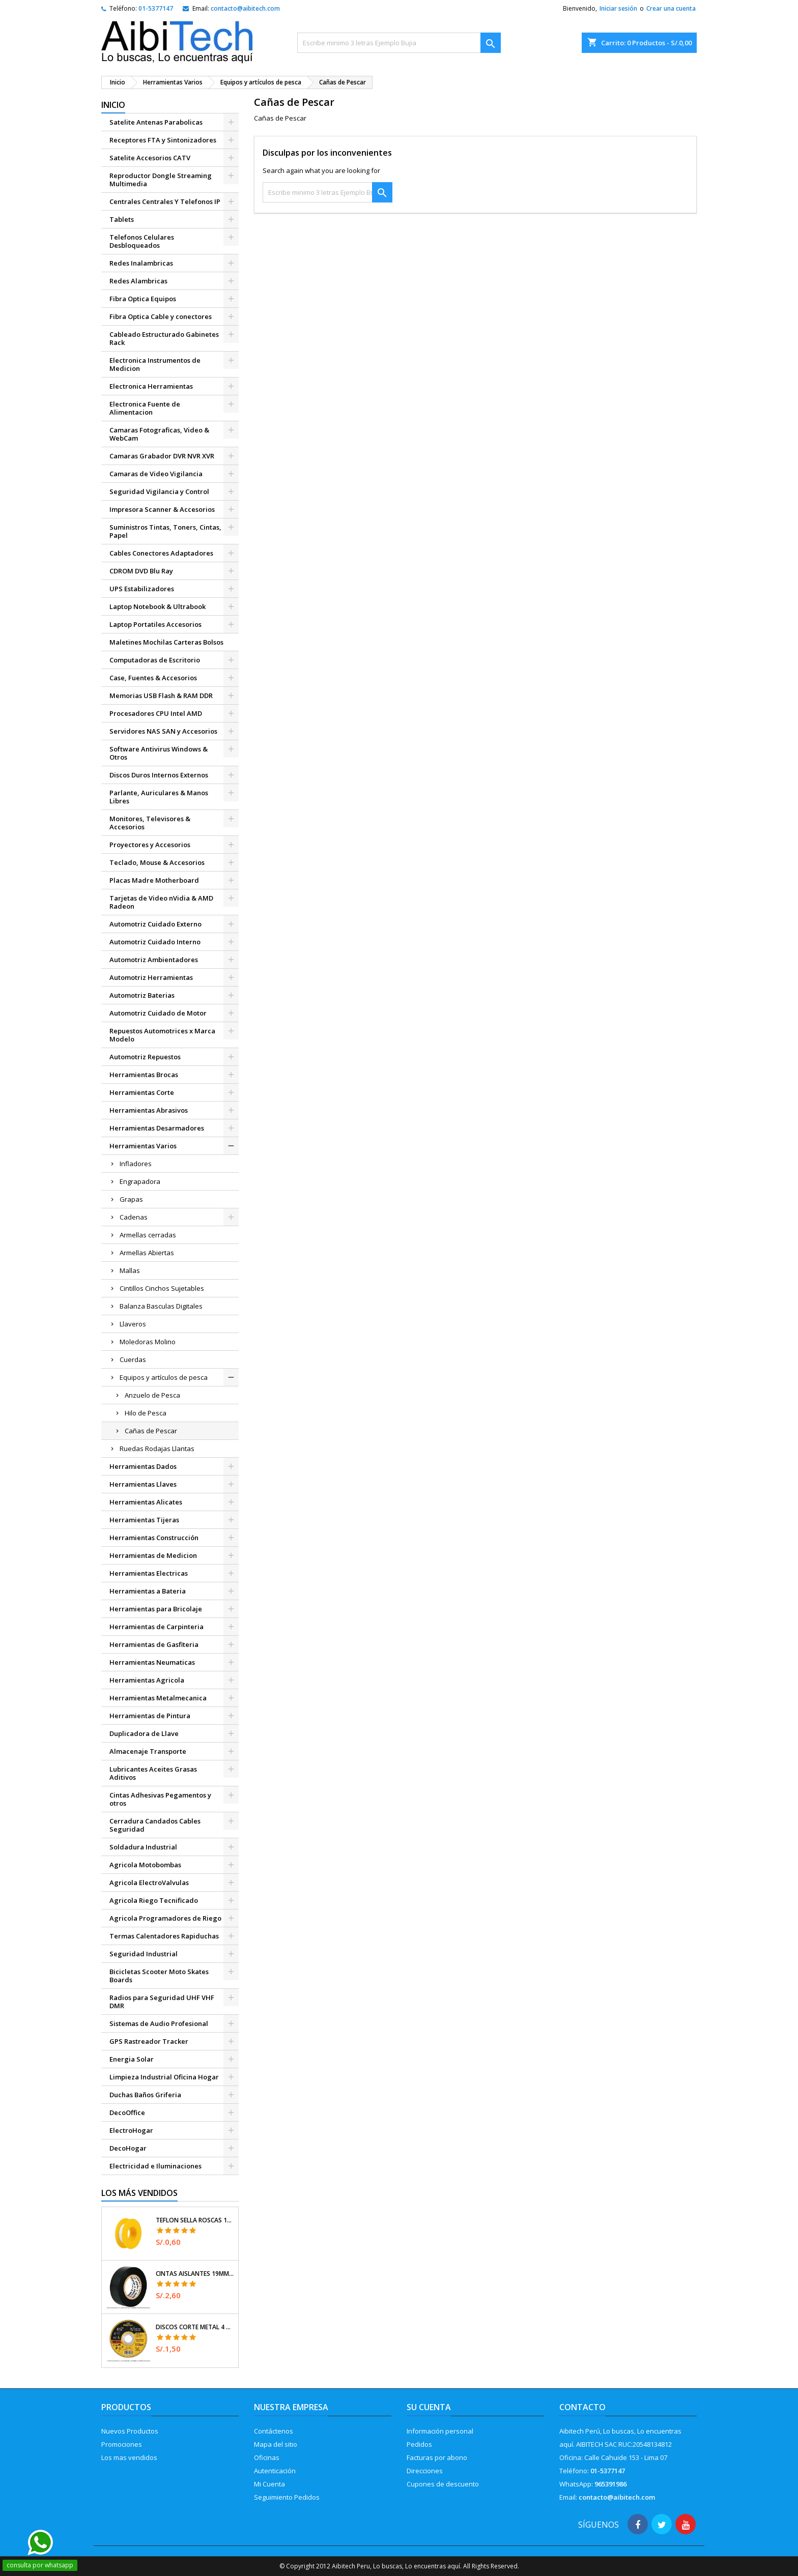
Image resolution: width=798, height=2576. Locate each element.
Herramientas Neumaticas (152, 1662)
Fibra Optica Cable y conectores (160, 316)
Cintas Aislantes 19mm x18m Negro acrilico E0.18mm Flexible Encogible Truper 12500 (195, 2274)
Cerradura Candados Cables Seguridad (155, 1825)
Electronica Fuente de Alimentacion (144, 408)
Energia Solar (131, 2059)
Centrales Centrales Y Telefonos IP (164, 201)
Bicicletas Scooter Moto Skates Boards (159, 1975)
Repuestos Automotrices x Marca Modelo (162, 1035)
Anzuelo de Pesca (152, 1395)
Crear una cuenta (671, 8)
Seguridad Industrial (143, 1953)
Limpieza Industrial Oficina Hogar (164, 2076)
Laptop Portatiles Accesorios (155, 624)
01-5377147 (155, 8)
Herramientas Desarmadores (156, 1128)
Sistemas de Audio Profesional (158, 2023)
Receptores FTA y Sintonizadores (162, 139)
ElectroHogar (131, 2130)
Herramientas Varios (143, 1145)
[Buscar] (399, 43)
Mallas (130, 1270)
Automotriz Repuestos (145, 1056)
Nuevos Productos (129, 2431)
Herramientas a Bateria (147, 1591)
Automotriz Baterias (142, 995)
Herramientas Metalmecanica (158, 1697)
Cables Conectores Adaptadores (161, 553)
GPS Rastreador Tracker (148, 2041)
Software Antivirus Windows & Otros (158, 753)
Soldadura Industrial (143, 1846)
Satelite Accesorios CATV (149, 157)
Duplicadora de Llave (144, 1733)
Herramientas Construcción (153, 1537)
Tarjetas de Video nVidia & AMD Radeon (161, 902)
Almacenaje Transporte (147, 1751)
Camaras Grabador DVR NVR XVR (161, 455)
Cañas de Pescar (151, 1430)
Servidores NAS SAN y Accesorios (163, 731)
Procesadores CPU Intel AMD (155, 713)
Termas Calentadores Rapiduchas (164, 1936)
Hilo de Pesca (145, 1412)
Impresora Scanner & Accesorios (162, 509)
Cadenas (134, 1217)
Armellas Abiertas (147, 1252)
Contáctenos (273, 2431)
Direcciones (425, 2470)
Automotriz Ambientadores (153, 959)
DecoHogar (128, 2148)
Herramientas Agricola (146, 1680)
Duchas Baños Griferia (145, 2094)
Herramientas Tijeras (144, 1519)
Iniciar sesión (618, 8)
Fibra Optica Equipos (142, 298)
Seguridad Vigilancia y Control (159, 491)
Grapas (131, 1199)
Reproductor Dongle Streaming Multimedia (160, 179)
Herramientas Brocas (143, 1074)
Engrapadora (140, 1181)
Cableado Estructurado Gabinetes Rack (164, 338)
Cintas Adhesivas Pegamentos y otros (160, 1799)
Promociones (121, 2444)
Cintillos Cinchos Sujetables (162, 1288)
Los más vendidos (139, 2192)
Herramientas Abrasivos (148, 1110)
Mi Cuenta (269, 2483)
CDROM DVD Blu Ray (141, 570)
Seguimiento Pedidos (287, 2497)
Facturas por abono (437, 2457)
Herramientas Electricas (148, 1573)
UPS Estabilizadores (141, 588)
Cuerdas (133, 1359)
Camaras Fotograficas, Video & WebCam (159, 434)
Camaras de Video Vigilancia (156, 473)
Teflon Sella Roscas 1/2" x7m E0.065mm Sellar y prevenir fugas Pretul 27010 (195, 2220)
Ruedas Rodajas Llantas (157, 1448)
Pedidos (419, 2444)
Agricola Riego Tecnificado (153, 1900)
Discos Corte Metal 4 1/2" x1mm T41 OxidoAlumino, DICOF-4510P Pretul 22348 (195, 2327)
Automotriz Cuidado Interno (155, 941)
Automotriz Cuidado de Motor (158, 1013)
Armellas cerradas (148, 1234)
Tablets (121, 219)
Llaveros (133, 1323)
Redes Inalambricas (141, 263)
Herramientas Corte (141, 1092)
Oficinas (266, 2457)
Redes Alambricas (138, 280)
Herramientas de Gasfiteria (153, 1644)
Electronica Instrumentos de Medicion (155, 364)
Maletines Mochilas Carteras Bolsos (166, 642)
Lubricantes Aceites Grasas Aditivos (153, 1773)
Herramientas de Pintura (149, 1715)
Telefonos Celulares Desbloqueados (141, 241)
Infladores (136, 1163)
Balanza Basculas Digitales (161, 1306)
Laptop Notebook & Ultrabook (157, 606)
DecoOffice (127, 2112)
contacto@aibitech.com (245, 8)
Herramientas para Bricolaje (155, 1608)
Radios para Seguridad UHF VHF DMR (161, 2001)
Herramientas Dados (143, 1466)
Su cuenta (429, 2407)
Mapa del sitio (275, 2444)
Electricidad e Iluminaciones (155, 2165)
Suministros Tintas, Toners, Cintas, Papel (165, 531)
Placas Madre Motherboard (154, 880)
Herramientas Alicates (145, 1502)
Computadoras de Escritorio (154, 659)
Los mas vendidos (129, 2457)
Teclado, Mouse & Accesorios (157, 862)
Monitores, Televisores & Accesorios (149, 822)
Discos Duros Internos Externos (158, 774)
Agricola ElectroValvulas (149, 1882)
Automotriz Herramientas (151, 977)
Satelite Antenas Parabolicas (156, 122)
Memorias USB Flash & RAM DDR (161, 695)
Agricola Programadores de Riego (165, 1918)
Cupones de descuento (443, 2483)
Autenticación (275, 2470)
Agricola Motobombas (145, 1864)
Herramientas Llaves (143, 1484)
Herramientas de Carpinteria (156, 1626)
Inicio (113, 104)
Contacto (582, 2407)
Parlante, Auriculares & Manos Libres (158, 796)
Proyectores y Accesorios (149, 844)
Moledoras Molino (148, 1341)
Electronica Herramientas (151, 386)
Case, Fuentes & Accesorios (153, 677)
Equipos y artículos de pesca (164, 1377)
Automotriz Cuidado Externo (155, 924)
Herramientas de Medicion (153, 1555)
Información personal (440, 2431)
